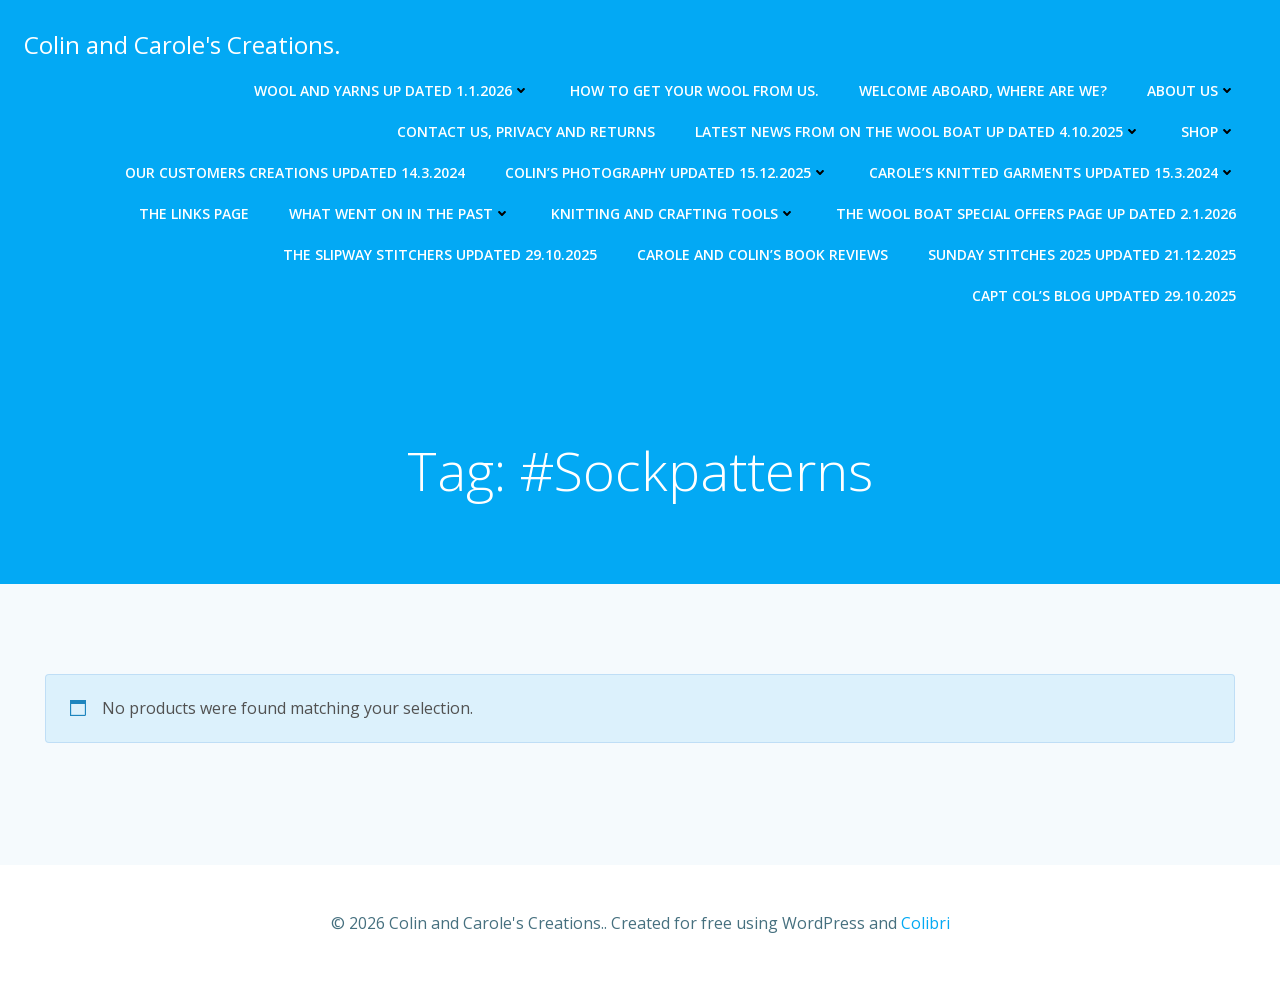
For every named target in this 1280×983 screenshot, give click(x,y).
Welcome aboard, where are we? (983, 90)
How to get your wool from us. (694, 90)
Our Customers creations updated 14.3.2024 (295, 172)
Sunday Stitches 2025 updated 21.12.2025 (1082, 254)
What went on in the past (400, 213)
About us (1191, 90)
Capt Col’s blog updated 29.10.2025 (1104, 295)
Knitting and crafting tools (673, 213)
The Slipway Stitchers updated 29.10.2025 (440, 254)
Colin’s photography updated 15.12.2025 (667, 172)
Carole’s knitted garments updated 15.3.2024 (1052, 172)
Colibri (925, 923)
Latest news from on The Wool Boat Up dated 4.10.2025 (918, 131)
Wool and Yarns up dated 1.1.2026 (392, 90)
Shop (1208, 131)
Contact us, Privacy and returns (526, 131)
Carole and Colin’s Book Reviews (762, 254)
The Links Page (194, 213)
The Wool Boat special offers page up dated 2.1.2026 (1036, 213)
